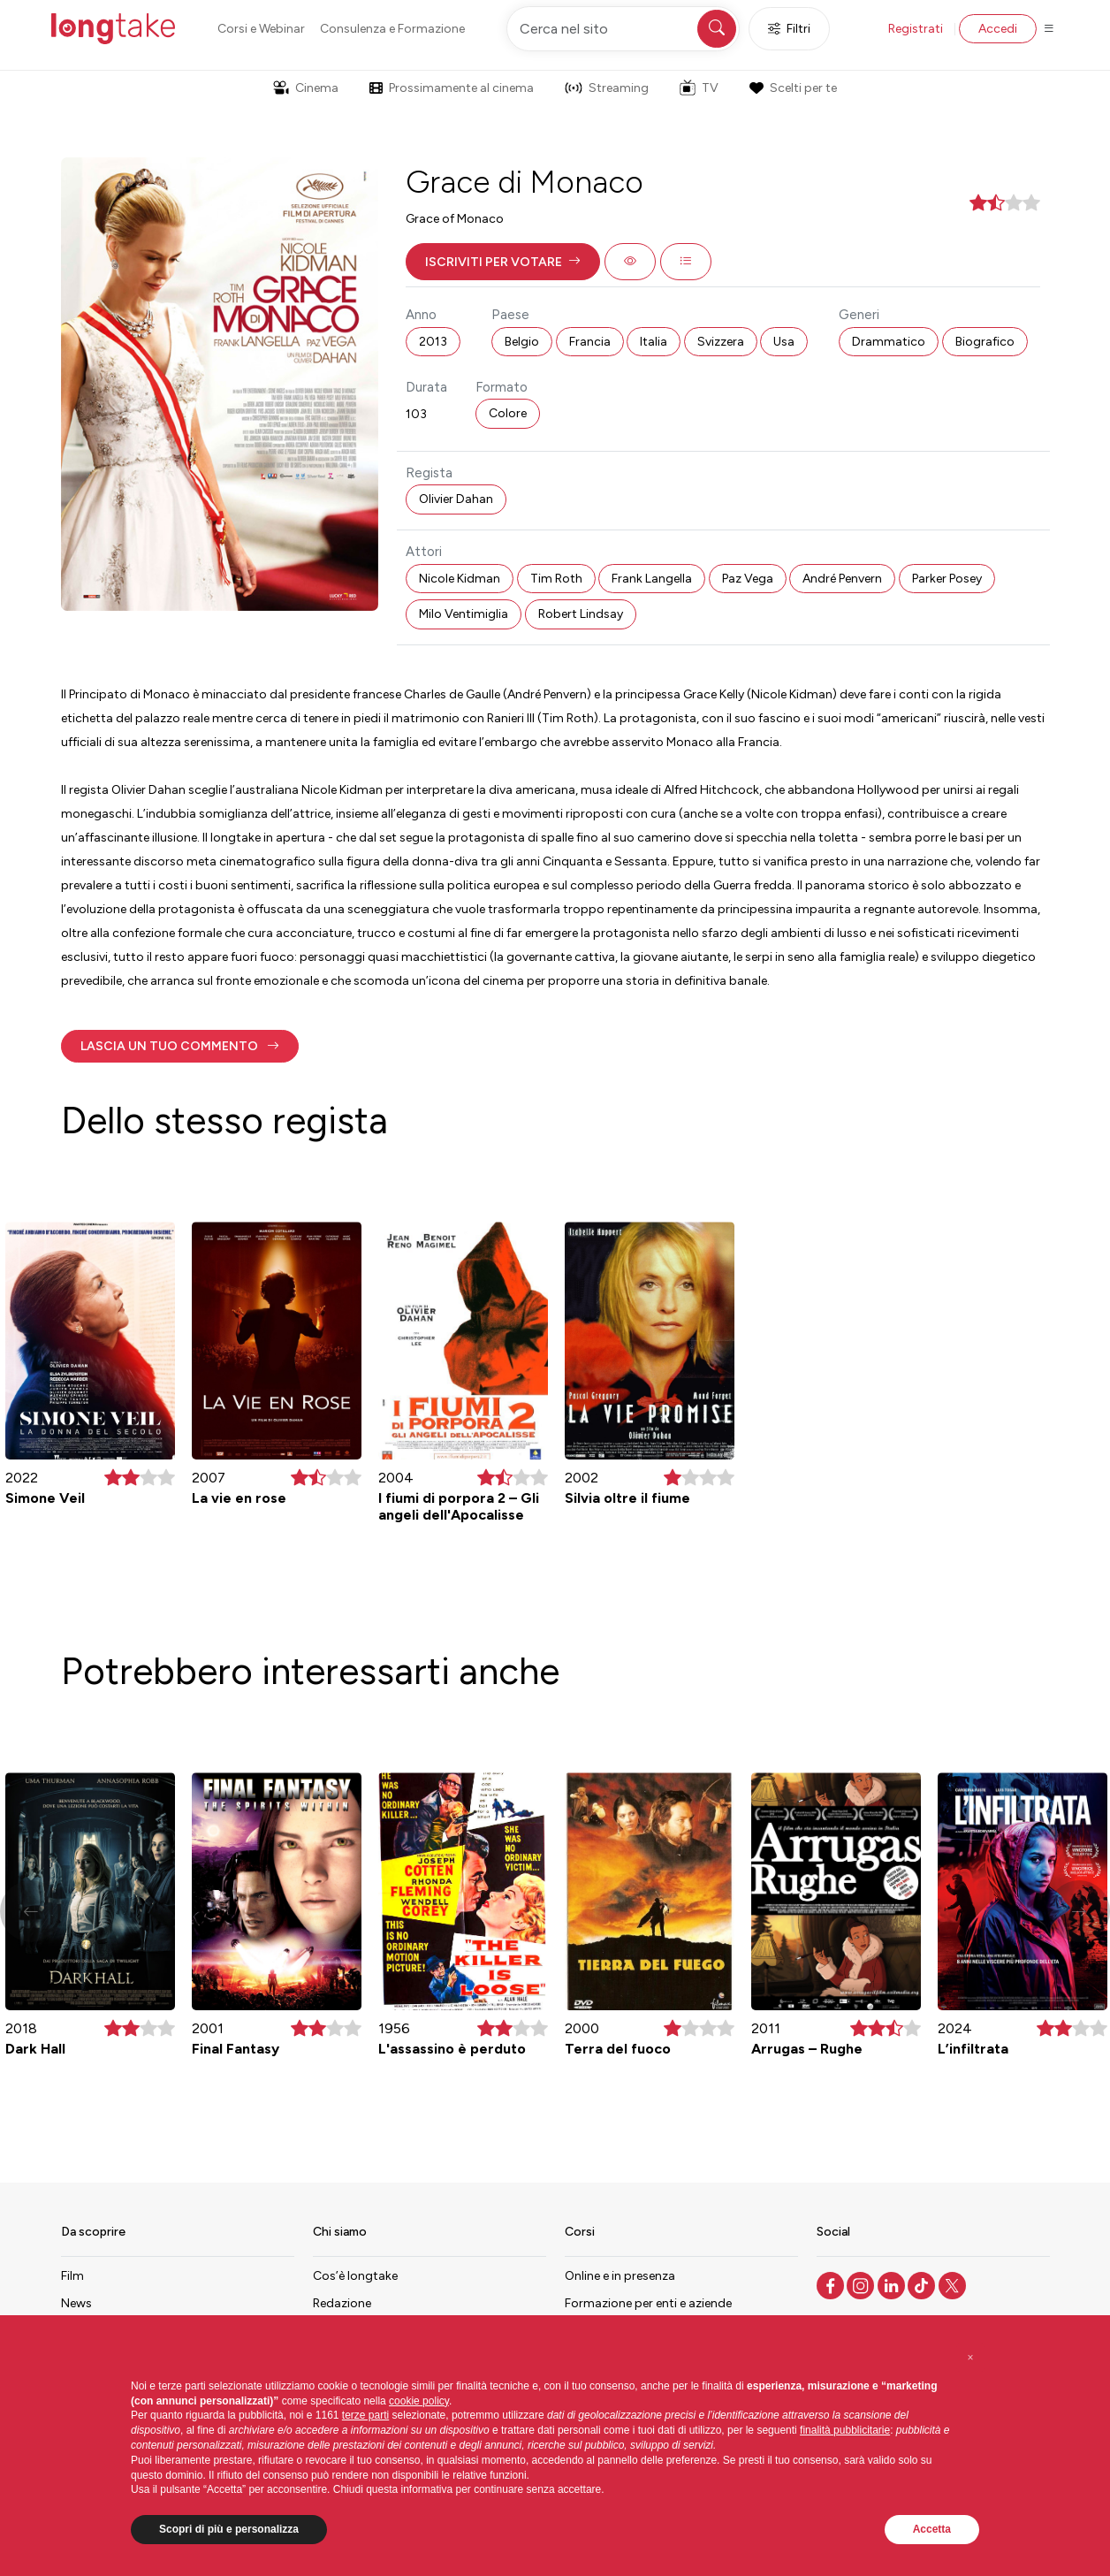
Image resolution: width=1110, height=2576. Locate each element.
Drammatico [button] (888, 341)
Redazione (342, 2303)
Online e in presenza (620, 2275)
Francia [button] (590, 341)
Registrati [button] (915, 28)
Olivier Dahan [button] (456, 499)
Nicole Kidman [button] (459, 578)
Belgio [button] (522, 341)
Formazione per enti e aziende (648, 2303)
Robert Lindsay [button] (580, 613)
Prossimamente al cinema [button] (451, 87)
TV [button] (699, 87)
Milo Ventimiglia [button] (463, 613)
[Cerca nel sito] (623, 28)
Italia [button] (653, 341)
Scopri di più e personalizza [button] (229, 2529)
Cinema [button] (305, 87)
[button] (503, 261)
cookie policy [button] (419, 2401)
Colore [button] (508, 413)
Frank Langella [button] (652, 578)
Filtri (789, 28)
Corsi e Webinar (261, 28)
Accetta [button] (932, 2529)
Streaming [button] (607, 87)
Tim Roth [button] (556, 578)
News (76, 2303)
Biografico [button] (985, 341)
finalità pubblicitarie (845, 2430)
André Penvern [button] (842, 578)
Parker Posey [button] (947, 578)
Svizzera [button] (720, 341)
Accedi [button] (997, 28)
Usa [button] (783, 341)
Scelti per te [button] (792, 87)
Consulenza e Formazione (392, 28)
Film (72, 2275)
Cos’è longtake (355, 2275)
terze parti (365, 2415)
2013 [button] (433, 341)
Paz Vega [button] (747, 578)
